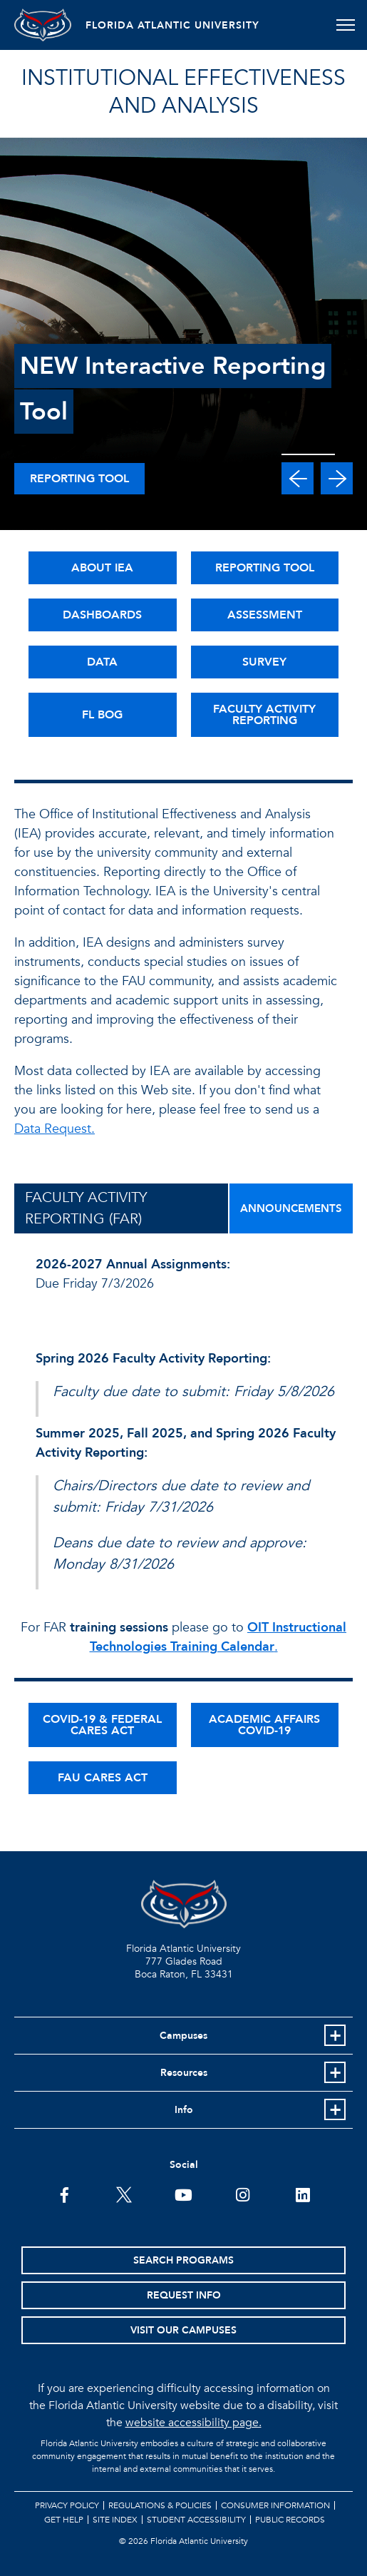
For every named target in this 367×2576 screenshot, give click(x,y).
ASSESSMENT (264, 615)
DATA (102, 662)
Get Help (63, 2519)
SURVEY (264, 662)
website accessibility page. (193, 2422)
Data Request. (54, 1129)
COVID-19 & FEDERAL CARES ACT (102, 1724)
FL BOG (102, 715)
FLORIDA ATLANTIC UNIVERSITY (172, 25)
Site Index (115, 2519)
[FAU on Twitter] (124, 2193)
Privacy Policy (67, 2505)
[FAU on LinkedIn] (302, 2193)
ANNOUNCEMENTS (291, 1208)
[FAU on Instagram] (243, 2193)
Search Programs (183, 2260)
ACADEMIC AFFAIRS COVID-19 (264, 1724)
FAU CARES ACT (103, 1778)
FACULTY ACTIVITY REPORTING (264, 714)
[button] (297, 478)
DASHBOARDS (102, 615)
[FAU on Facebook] (64, 2193)
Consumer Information (275, 2505)
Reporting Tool (79, 479)
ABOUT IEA (102, 568)
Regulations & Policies (160, 2505)
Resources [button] (183, 2072)
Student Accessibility (196, 2519)
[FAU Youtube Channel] (183, 2193)
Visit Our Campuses (183, 2330)
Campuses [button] (183, 2035)
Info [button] (184, 2110)
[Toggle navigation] (345, 25)
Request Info (184, 2295)
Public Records (290, 2519)
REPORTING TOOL (264, 568)
